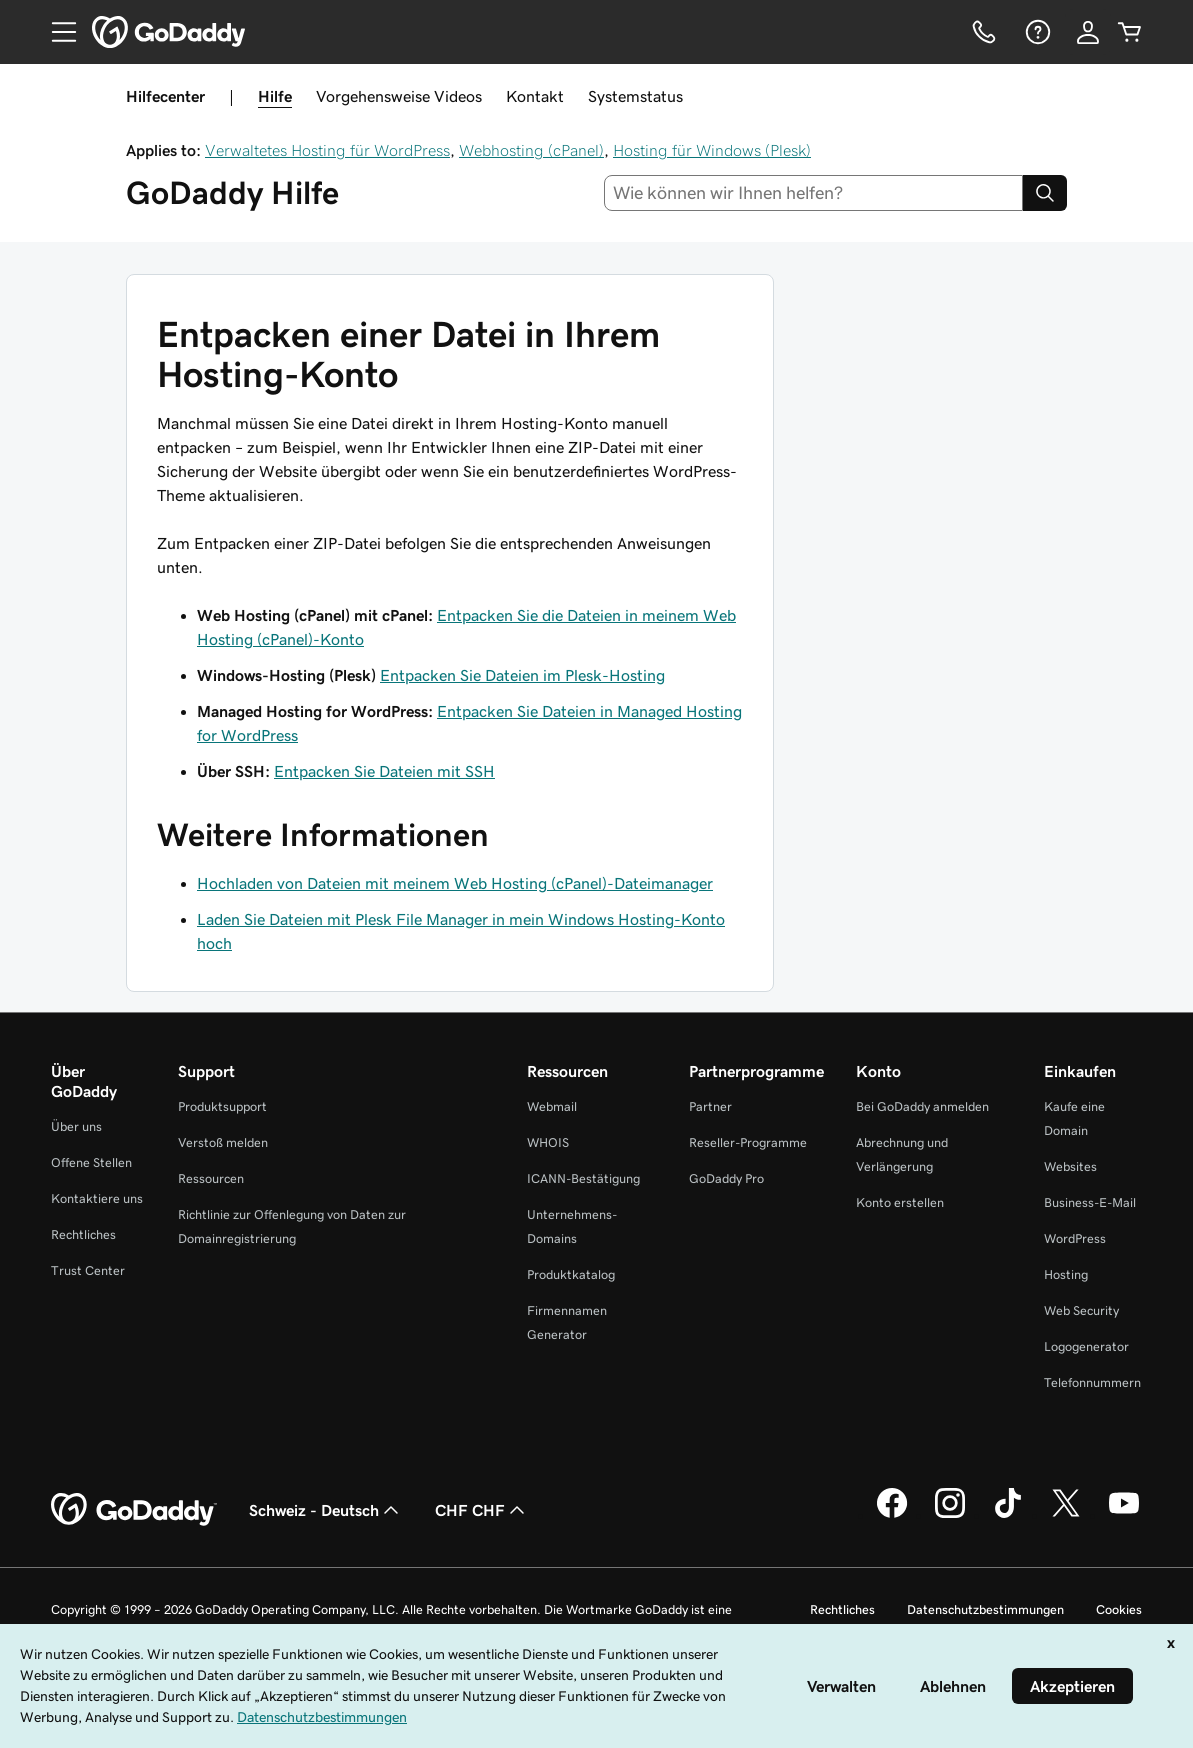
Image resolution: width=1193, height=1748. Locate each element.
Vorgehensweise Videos (399, 96)
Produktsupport (222, 1106)
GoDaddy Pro (726, 1178)
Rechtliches (83, 1234)
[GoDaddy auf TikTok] (1008, 1515)
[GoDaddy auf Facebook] (892, 1515)
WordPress (1075, 1238)
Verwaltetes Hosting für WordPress (327, 150)
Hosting (1066, 1274)
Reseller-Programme (748, 1142)
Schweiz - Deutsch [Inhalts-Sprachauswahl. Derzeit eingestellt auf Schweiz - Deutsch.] (326, 1510)
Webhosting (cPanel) (531, 150)
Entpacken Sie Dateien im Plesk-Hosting (522, 675)
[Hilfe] (1036, 32)
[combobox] (813, 193)
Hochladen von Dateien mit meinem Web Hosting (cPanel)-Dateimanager (455, 883)
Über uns (76, 1126)
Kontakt (535, 96)
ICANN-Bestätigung (583, 1178)
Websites (1070, 1166)
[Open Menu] (56, 32)
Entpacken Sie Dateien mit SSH (384, 771)
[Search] (1045, 193)
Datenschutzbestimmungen (985, 1609)
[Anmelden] (1088, 32)
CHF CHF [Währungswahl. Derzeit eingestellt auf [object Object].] (482, 1510)
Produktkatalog (571, 1274)
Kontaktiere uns (97, 1198)
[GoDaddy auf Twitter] (1066, 1515)
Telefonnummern (1092, 1382)
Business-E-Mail (1090, 1202)
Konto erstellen (900, 1202)
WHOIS (548, 1142)
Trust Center (88, 1270)
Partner (710, 1106)
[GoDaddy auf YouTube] (1124, 1515)
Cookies (1119, 1609)
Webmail (552, 1106)
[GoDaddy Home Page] (134, 1510)
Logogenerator (1086, 1346)
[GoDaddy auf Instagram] (950, 1515)
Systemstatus (635, 96)
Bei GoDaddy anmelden (922, 1106)
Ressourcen (211, 1178)
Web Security (1081, 1310)
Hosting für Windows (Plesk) (712, 150)
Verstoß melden (223, 1142)
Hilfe (275, 96)
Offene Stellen (91, 1162)
